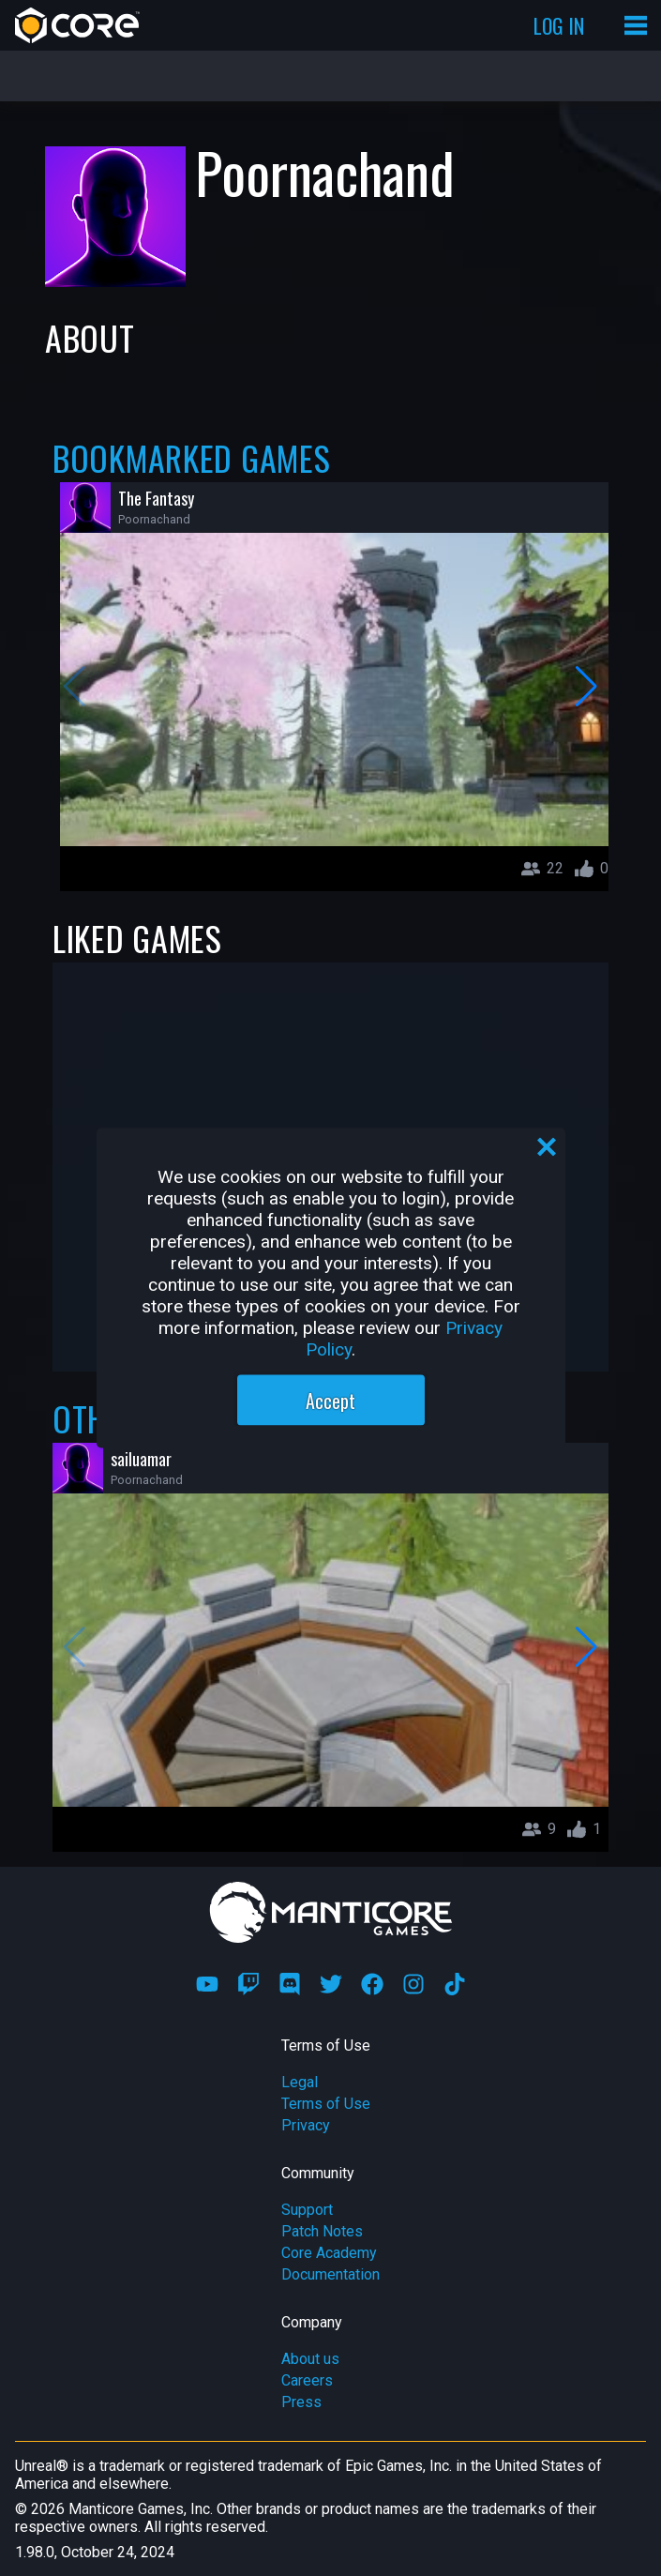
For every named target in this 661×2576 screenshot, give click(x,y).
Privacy (305, 2125)
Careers (307, 2380)
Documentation (330, 2274)
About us (310, 2359)
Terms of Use (325, 2104)
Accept (330, 1400)
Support (307, 2210)
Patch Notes (322, 2231)
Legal (299, 2082)
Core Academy (329, 2253)
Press (301, 2402)
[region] (331, 1288)
